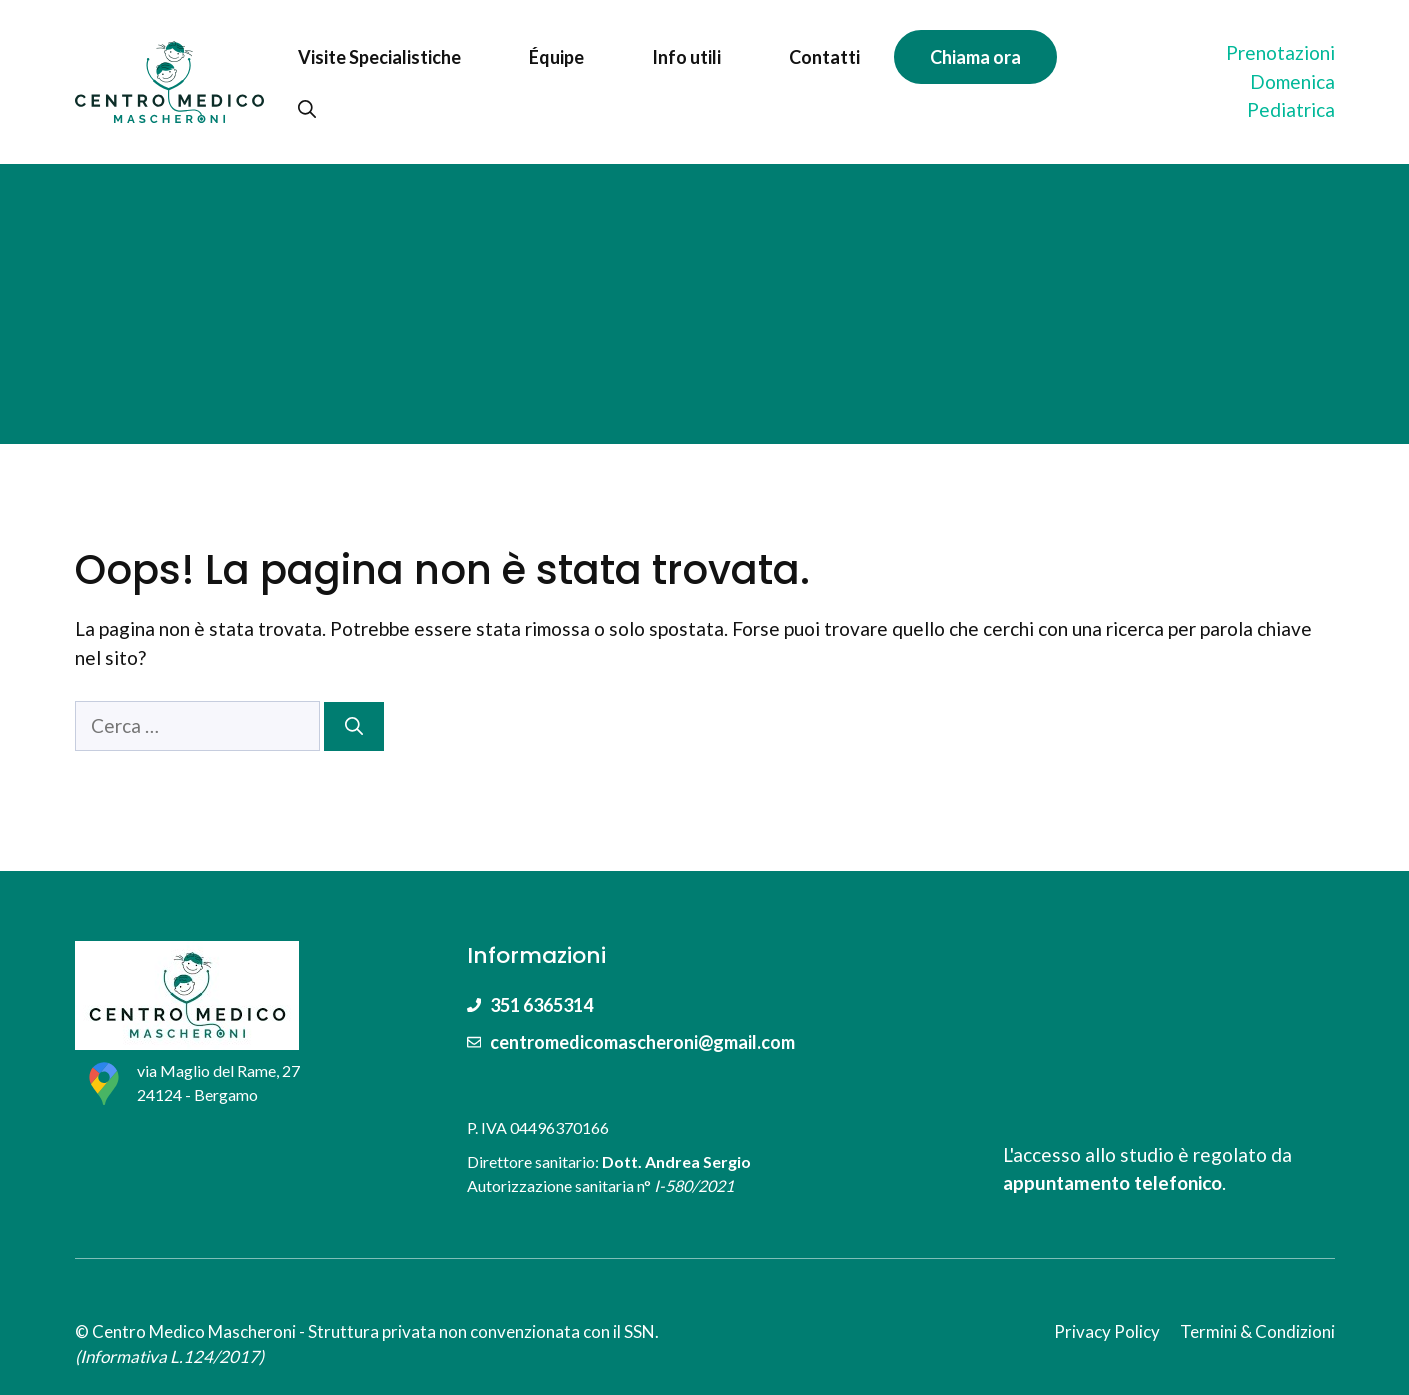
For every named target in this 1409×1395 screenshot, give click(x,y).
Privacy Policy (1107, 1331)
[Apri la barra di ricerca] (307, 109)
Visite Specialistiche (379, 57)
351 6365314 (541, 1005)
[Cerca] (354, 726)
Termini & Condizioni (1257, 1331)
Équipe (556, 57)
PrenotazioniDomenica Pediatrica (1280, 81)
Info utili (686, 57)
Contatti (824, 57)
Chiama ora (975, 57)
